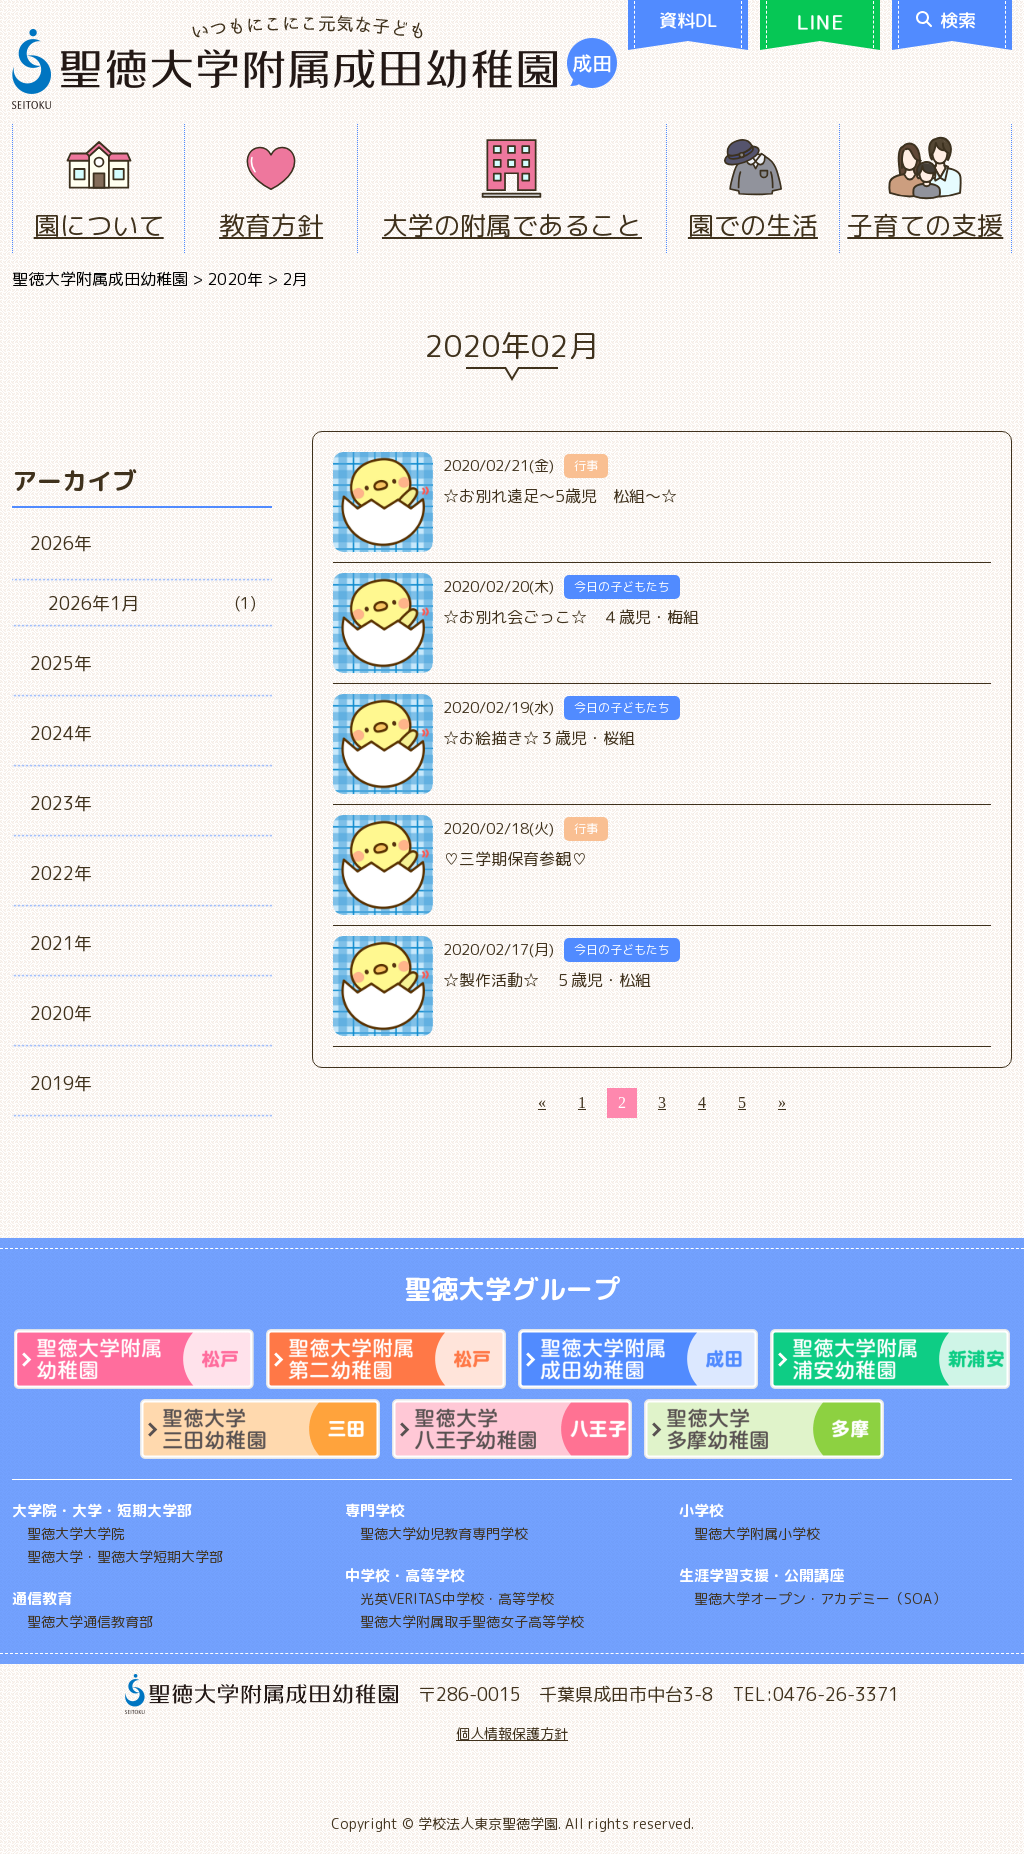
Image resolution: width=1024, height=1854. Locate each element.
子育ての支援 (925, 225)
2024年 (61, 733)
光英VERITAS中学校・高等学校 (457, 1598)
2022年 (61, 873)
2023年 (61, 803)
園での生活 (753, 225)
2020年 (61, 1013)
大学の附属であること (512, 225)
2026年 (61, 543)
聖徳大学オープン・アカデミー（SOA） (820, 1598)
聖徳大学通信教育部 (90, 1621)
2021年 (61, 943)
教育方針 (271, 225)
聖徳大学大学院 (76, 1533)
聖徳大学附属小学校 (757, 1533)
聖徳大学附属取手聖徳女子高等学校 (472, 1621)
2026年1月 (93, 603)
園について (99, 225)
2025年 (61, 663)
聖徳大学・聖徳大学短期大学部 (125, 1556)
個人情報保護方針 (512, 1733)
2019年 (61, 1083)
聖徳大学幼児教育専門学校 (444, 1533)
